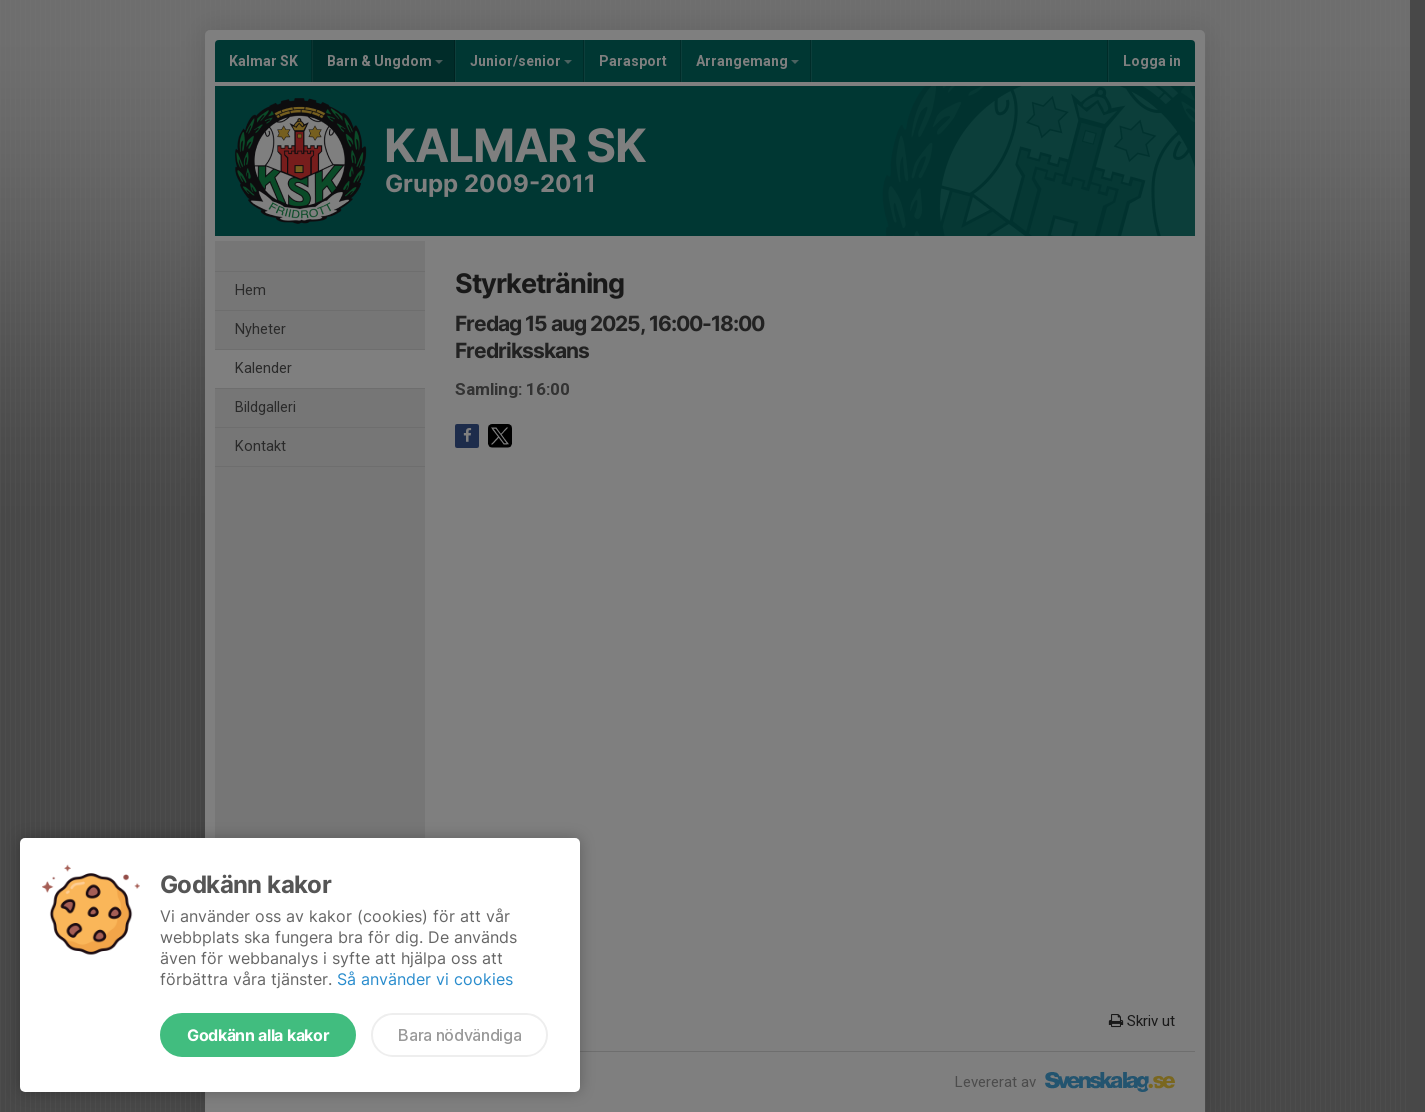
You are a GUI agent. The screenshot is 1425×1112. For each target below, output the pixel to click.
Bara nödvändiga (459, 1035)
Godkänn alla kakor (258, 1035)
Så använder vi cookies (425, 979)
